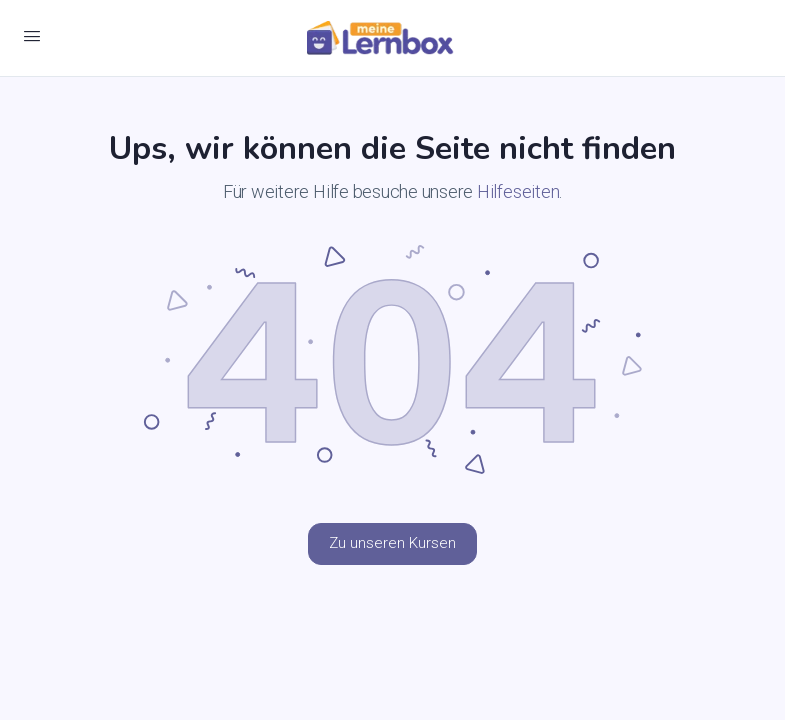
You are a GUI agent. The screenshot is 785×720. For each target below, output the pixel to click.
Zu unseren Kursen (392, 543)
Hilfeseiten (518, 191)
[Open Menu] (32, 36)
